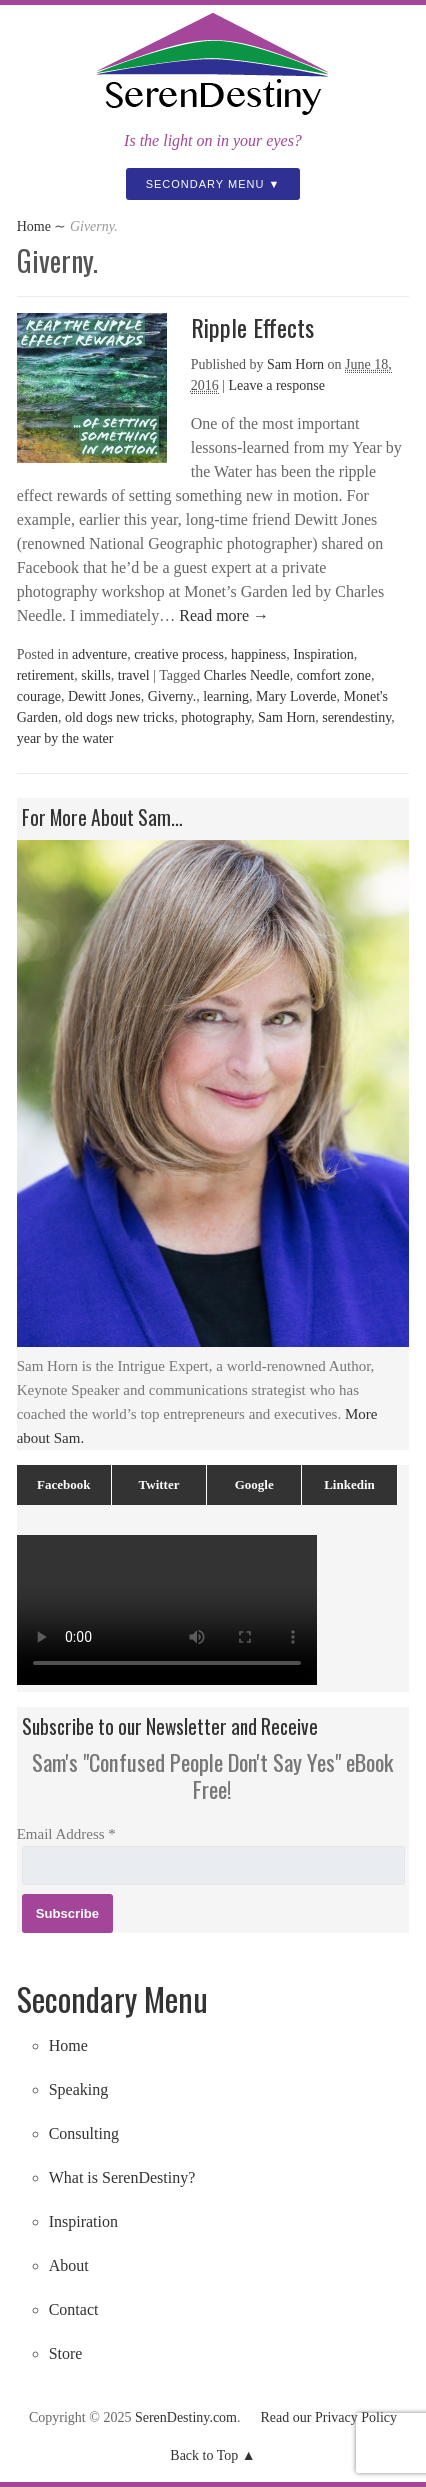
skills (96, 675)
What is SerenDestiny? (122, 2177)
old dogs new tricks (119, 717)
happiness (258, 654)
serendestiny (356, 717)
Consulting (84, 2133)
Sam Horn (295, 364)
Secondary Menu (205, 184)
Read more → (222, 615)
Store (66, 2353)
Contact (74, 2309)
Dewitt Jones (104, 696)
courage (39, 696)
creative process (179, 654)
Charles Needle (247, 675)
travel (134, 675)
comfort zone (334, 675)
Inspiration (323, 654)
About (69, 2265)
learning (226, 696)
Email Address (66, 1834)
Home (34, 226)
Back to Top (204, 2455)
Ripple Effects (252, 327)
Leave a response (277, 385)
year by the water (65, 738)
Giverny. (172, 696)
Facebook (63, 1484)
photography (216, 717)
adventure (99, 654)
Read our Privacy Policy (329, 2417)
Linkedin (349, 1484)
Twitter (159, 1484)
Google (254, 1484)
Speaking (79, 2089)
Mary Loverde (296, 696)
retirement (46, 675)
